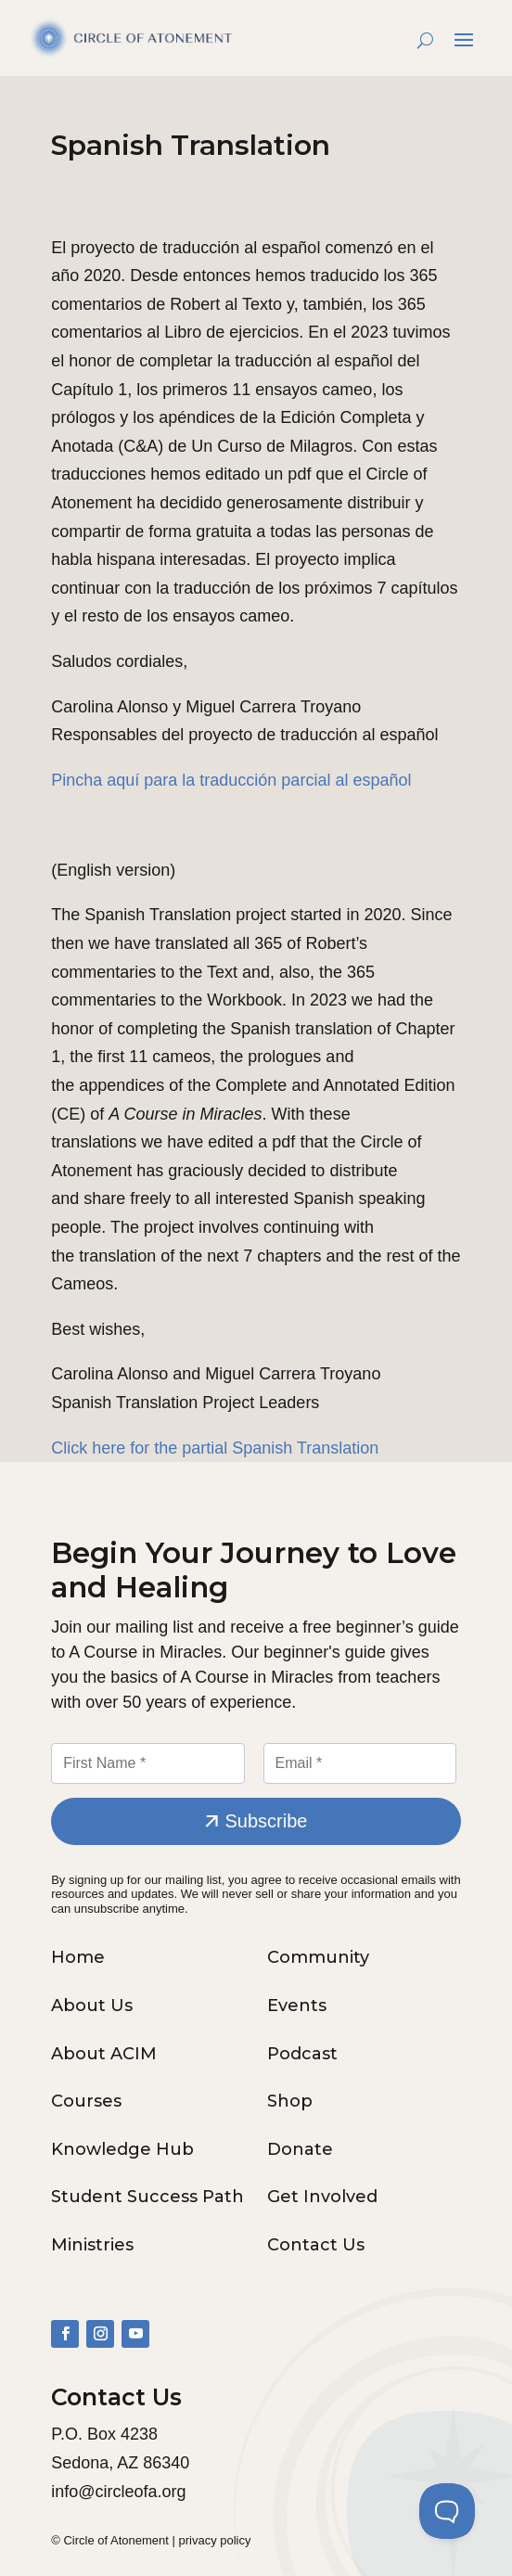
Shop (290, 2101)
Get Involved (322, 2196)
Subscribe (266, 1821)
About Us (92, 2005)
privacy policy (214, 2540)
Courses (86, 2101)
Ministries (92, 2245)
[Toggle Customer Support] (447, 2511)
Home (78, 1957)
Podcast (302, 2054)
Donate (300, 2149)
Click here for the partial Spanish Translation (214, 1448)
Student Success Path (147, 2196)
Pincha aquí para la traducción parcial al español (231, 780)
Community (318, 1957)
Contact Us (316, 2245)
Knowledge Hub (122, 2149)
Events (296, 2005)
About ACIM (104, 2054)
